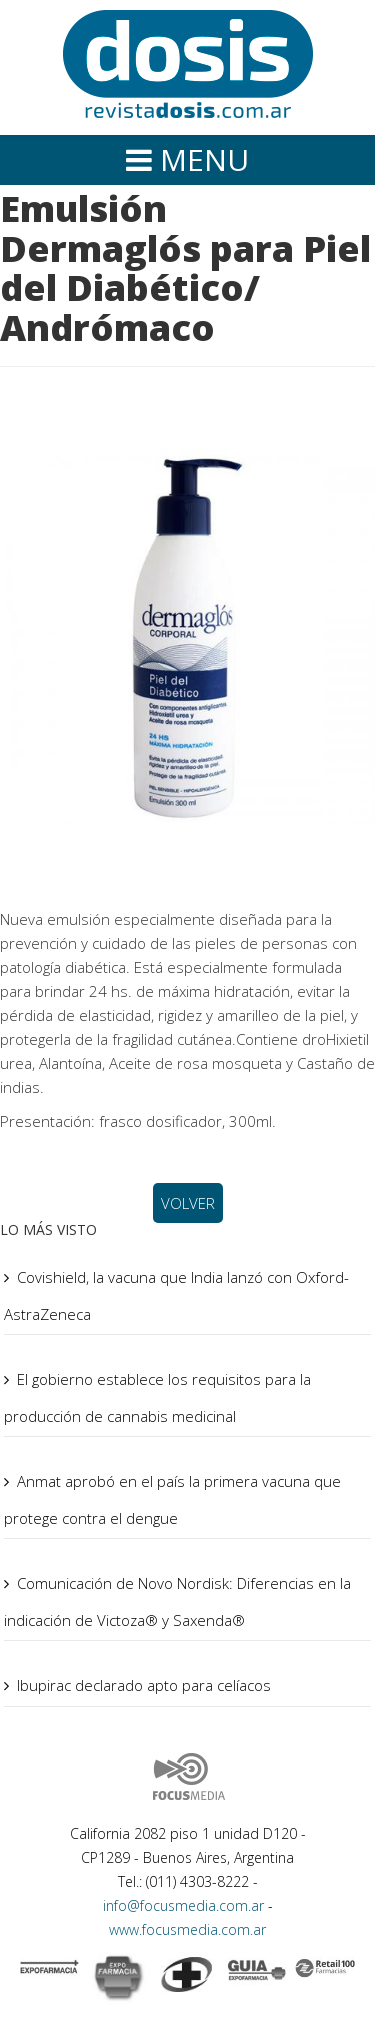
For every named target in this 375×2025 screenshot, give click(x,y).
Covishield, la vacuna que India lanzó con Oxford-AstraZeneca (176, 1295)
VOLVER (188, 1203)
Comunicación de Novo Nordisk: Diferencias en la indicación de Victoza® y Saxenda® (177, 1601)
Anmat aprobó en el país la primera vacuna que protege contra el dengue (172, 1499)
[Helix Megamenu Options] (187, 160)
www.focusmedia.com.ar (187, 1929)
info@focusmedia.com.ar (185, 1905)
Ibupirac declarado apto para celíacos (144, 1685)
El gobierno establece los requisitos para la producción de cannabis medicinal (157, 1397)
